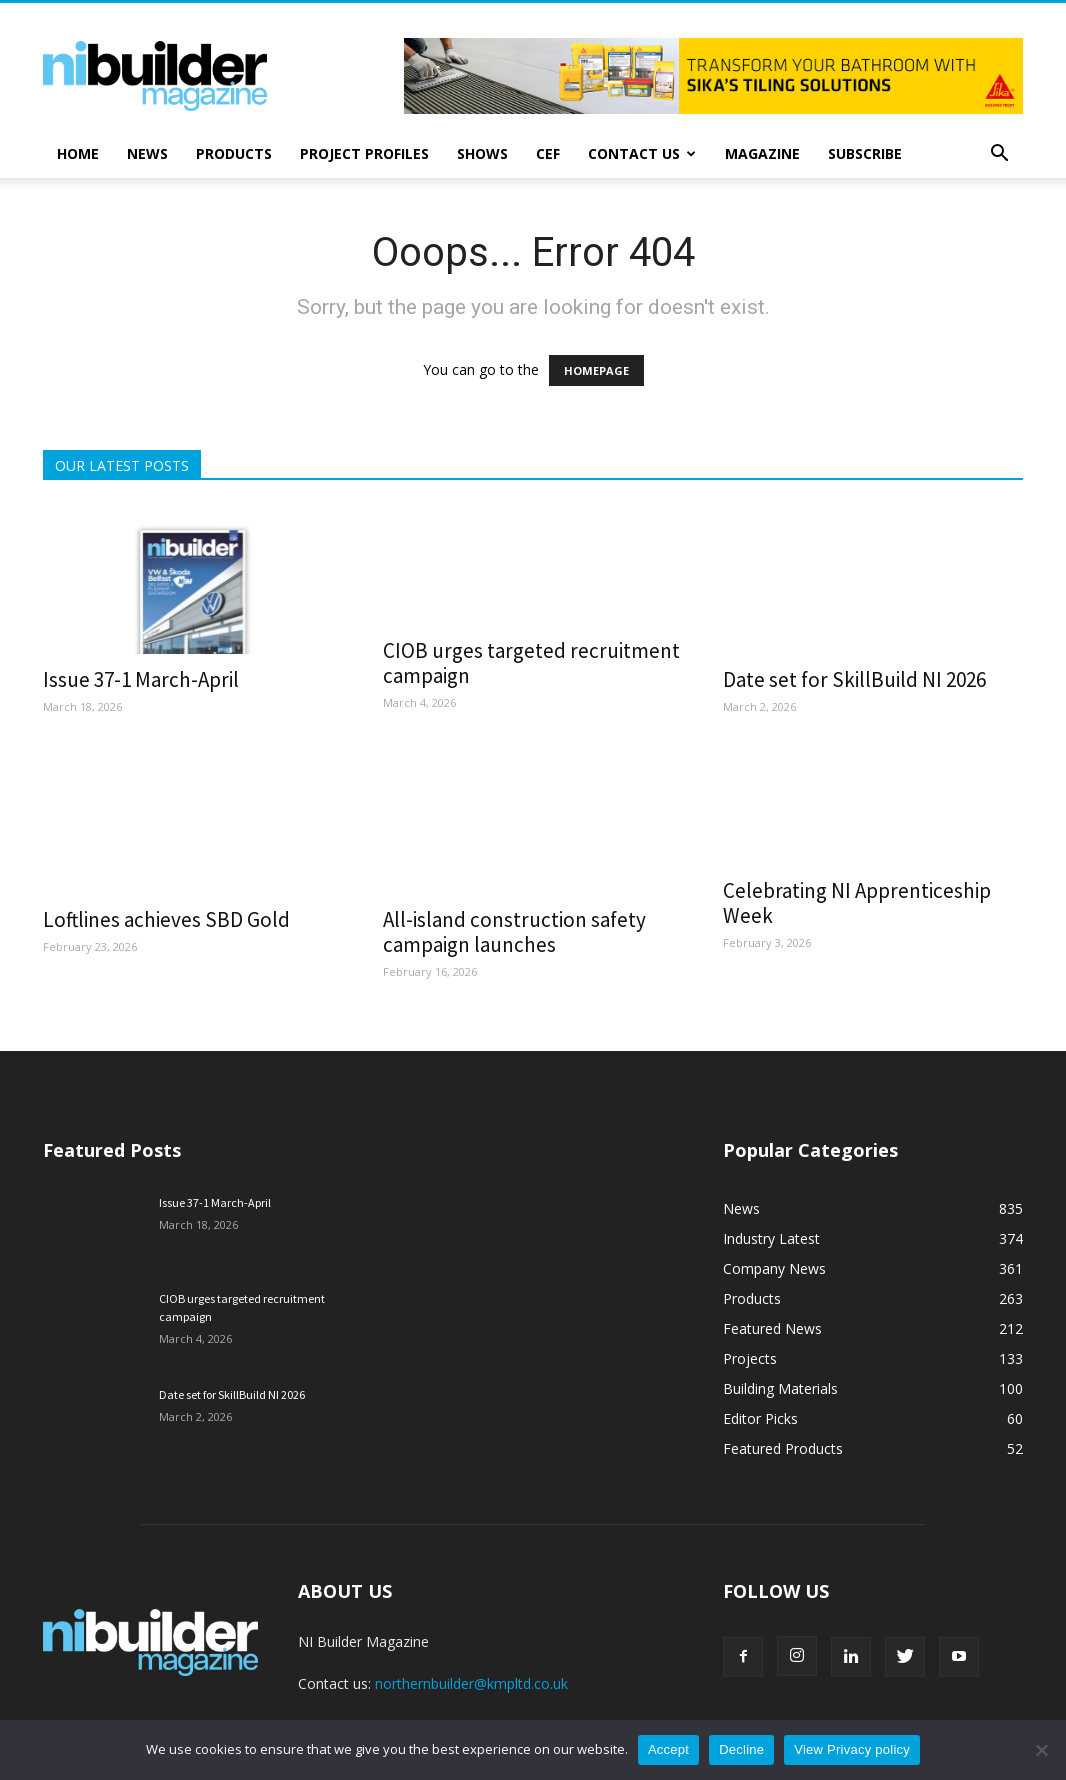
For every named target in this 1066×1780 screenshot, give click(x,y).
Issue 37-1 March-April (141, 679)
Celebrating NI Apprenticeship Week (857, 903)
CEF (548, 153)
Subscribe (865, 153)
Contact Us (642, 153)
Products (234, 153)
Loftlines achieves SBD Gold (166, 919)
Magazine (762, 153)
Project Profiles (364, 153)
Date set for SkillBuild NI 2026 (854, 679)
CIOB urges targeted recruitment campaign (531, 663)
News (147, 153)
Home (78, 153)
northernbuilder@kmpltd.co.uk (471, 1683)
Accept (668, 1749)
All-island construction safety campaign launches (514, 932)
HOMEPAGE (596, 370)
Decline (741, 1749)
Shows (482, 153)
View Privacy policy (852, 1749)
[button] (999, 155)
